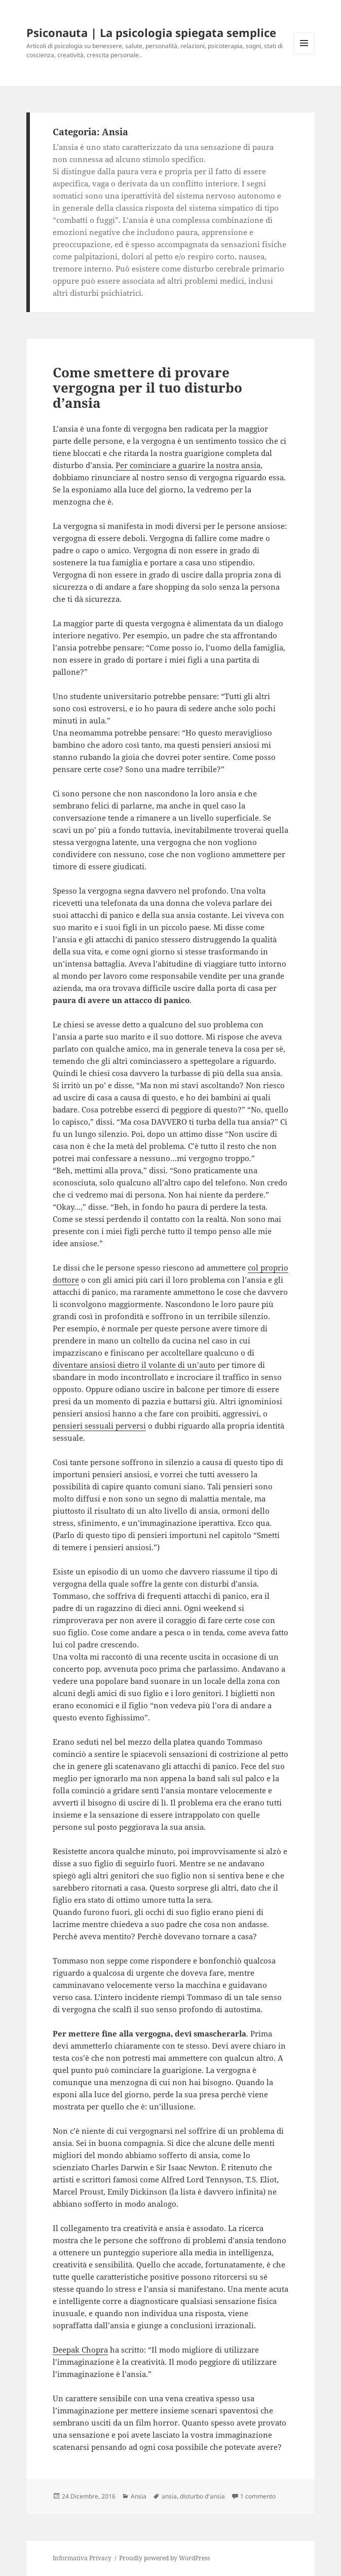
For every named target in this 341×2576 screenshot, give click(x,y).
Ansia (138, 2496)
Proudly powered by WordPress (164, 2558)
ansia (169, 2496)
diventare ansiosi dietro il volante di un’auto (134, 1365)
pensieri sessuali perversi (99, 1425)
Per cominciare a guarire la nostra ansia (188, 465)
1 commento (258, 2496)
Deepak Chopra (80, 2349)
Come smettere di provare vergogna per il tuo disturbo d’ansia (147, 387)
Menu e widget (304, 53)
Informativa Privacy (82, 2558)
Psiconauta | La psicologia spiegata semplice (151, 32)
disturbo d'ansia (202, 2496)
